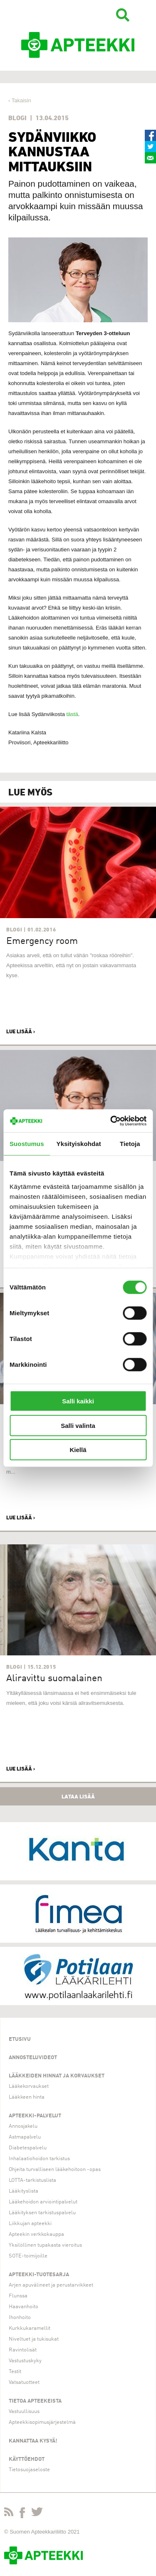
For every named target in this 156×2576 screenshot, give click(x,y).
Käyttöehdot (27, 2459)
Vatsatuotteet (24, 2382)
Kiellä (77, 1449)
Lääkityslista (23, 2191)
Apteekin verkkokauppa (36, 2234)
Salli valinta (78, 1425)
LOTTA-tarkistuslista (32, 2180)
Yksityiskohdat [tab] (79, 1143)
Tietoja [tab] (130, 1143)
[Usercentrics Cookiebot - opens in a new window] (111, 1120)
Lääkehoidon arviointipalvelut (43, 2202)
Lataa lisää (78, 1796)
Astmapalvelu (25, 2137)
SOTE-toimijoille (28, 2256)
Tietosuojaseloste (29, 2469)
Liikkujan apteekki (30, 2223)
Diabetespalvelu (28, 2148)
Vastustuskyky (25, 2361)
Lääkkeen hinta (27, 2097)
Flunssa (18, 2296)
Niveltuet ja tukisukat (34, 2339)
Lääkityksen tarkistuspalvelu (42, 2212)
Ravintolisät (23, 2350)
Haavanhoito (23, 2306)
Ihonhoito (20, 2317)
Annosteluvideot (33, 2057)
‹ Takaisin (19, 100)
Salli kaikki (78, 1401)
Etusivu (20, 2039)
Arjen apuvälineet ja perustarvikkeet (51, 2285)
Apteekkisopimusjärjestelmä (42, 2422)
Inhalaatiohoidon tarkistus (39, 2158)
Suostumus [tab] (27, 1143)
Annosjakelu (23, 2126)
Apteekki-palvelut (35, 2116)
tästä (72, 714)
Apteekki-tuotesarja (39, 2274)
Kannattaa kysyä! (33, 2441)
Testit (15, 2371)
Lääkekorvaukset (29, 2086)
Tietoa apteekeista (35, 2401)
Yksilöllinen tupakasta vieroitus (45, 2245)
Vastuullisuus (24, 2411)
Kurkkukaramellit (29, 2328)
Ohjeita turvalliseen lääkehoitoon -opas (55, 2169)
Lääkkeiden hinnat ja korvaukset (56, 2076)
